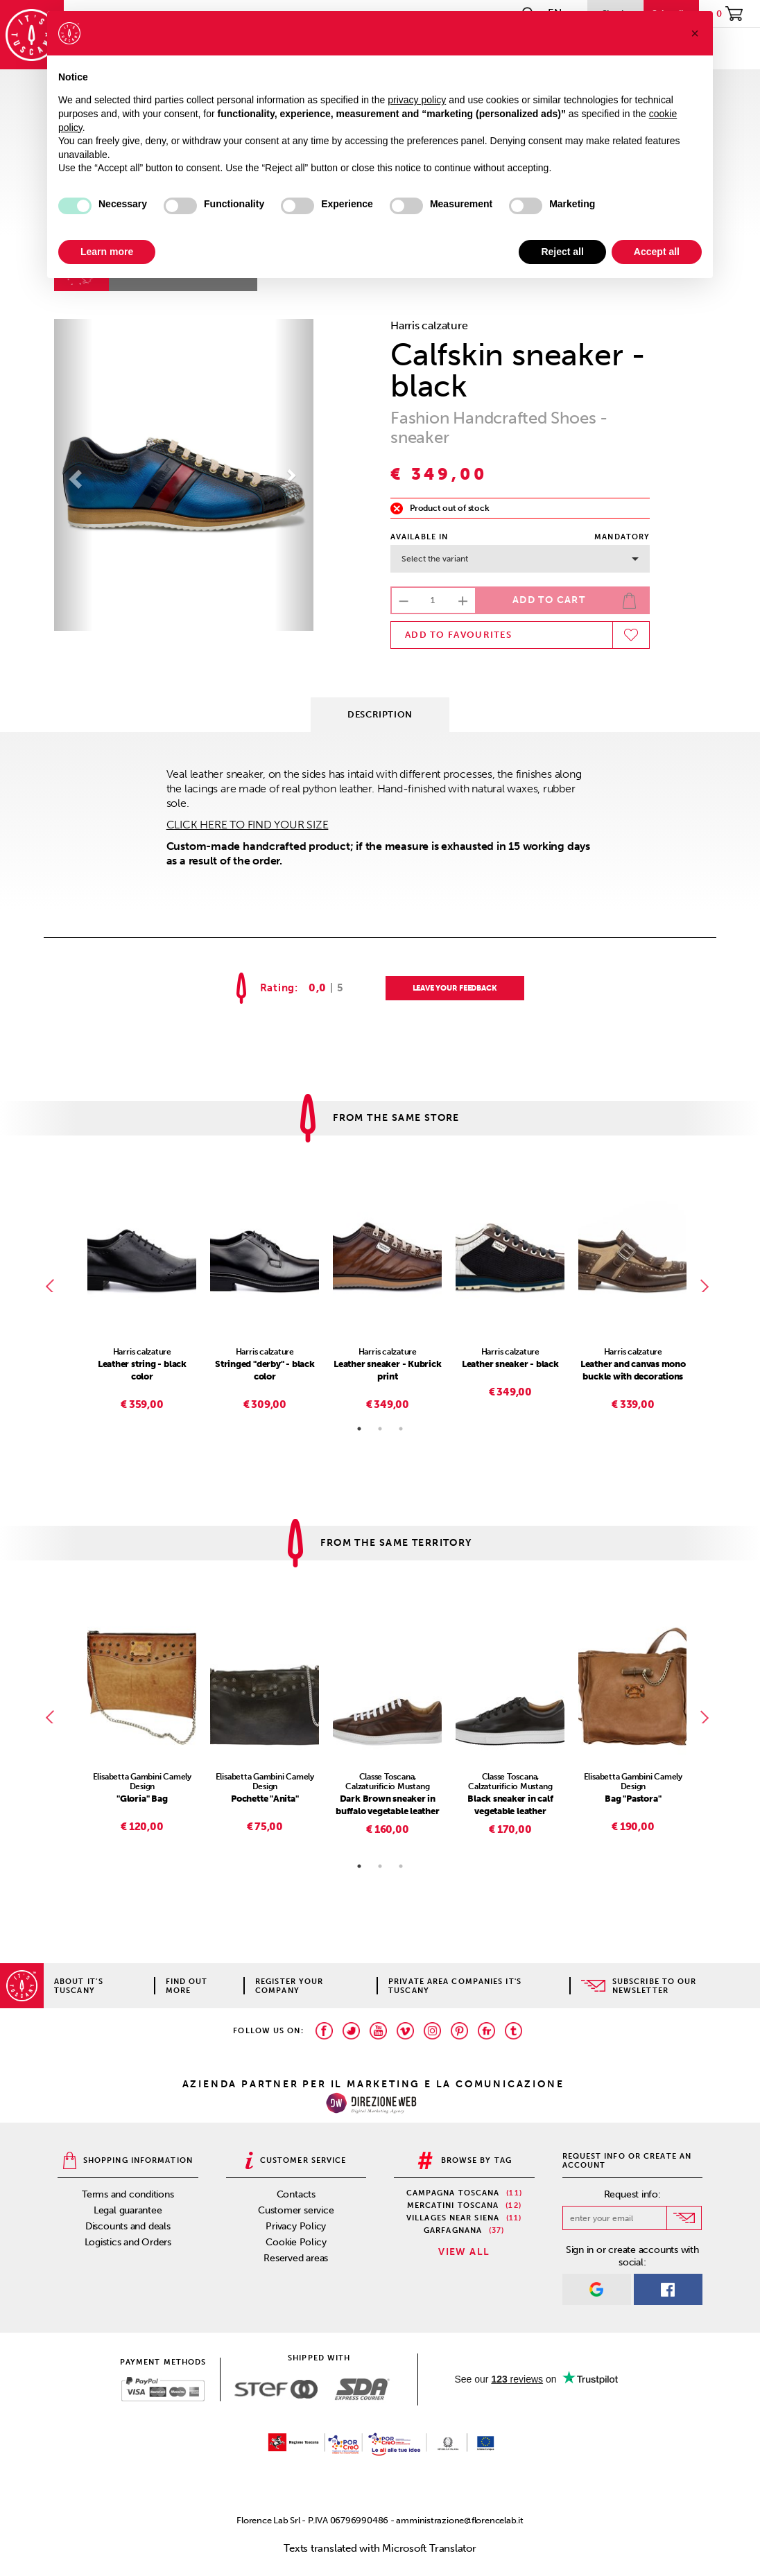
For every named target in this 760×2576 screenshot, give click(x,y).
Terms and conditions (128, 2194)
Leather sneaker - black (510, 1364)
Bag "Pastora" (633, 1798)
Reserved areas (296, 2258)
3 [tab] (401, 1429)
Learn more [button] (106, 251)
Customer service (296, 2210)
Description (380, 714)
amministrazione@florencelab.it (459, 2520)
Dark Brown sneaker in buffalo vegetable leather (387, 1804)
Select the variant (520, 559)
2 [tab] (380, 1429)
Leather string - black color (142, 1370)
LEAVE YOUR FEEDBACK (455, 988)
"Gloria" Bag (141, 1798)
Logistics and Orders (128, 2242)
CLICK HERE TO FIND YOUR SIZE (247, 824)
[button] (73, 475)
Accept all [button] (657, 251)
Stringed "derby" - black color (265, 1370)
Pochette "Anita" (264, 1798)
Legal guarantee (128, 2210)
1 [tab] (359, 1429)
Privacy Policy (296, 2226)
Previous (53, 1286)
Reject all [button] (562, 251)
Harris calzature (428, 325)
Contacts (296, 2194)
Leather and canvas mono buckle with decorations (633, 1370)
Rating (277, 988)
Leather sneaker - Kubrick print (387, 1370)
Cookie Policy (296, 2242)
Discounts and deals (128, 2226)
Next (707, 1286)
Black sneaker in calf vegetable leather (510, 1804)
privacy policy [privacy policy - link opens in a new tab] (417, 99)
